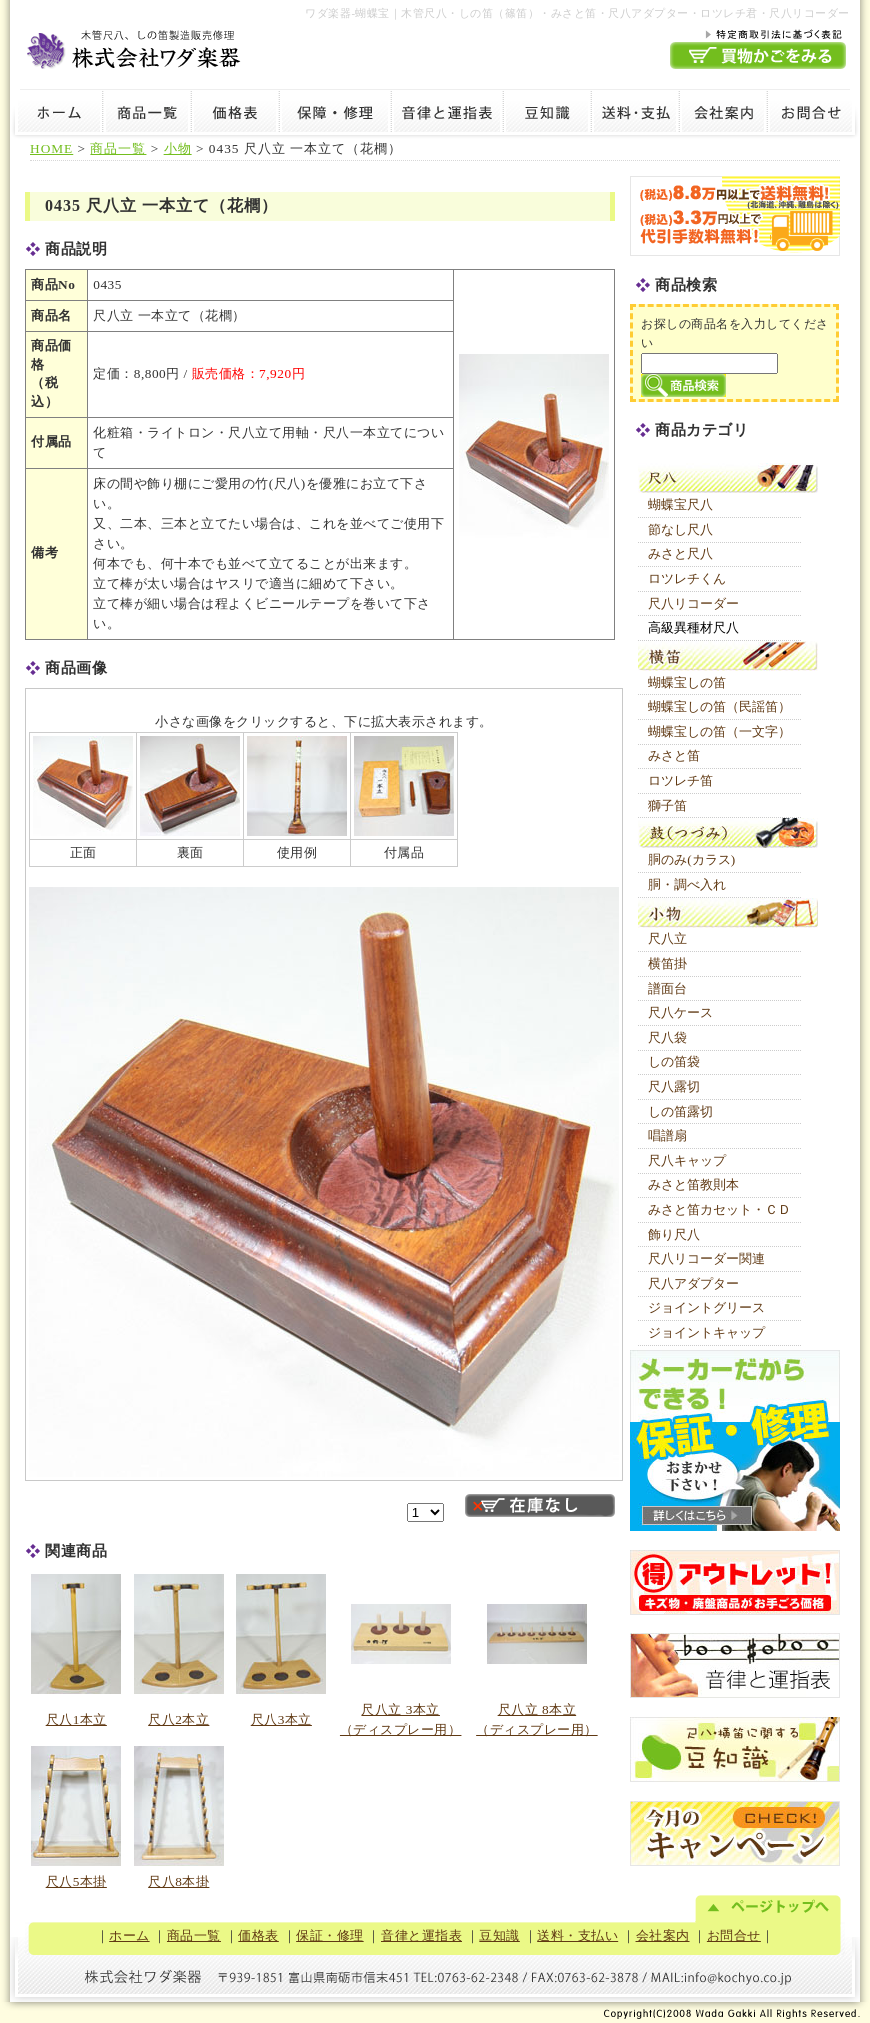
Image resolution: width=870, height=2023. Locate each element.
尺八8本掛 (178, 1881)
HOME (51, 148)
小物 (178, 148)
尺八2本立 (178, 1719)
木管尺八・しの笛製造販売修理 (135, 46)
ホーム (56, 115)
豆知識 (547, 115)
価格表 (235, 115)
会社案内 (723, 115)
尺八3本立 (281, 1719)
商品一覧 (147, 115)
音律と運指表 (447, 115)
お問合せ (813, 115)
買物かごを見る (758, 55)
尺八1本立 (76, 1719)
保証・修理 (335, 115)
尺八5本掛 (76, 1881)
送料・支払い (635, 115)
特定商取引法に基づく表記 (758, 33)
